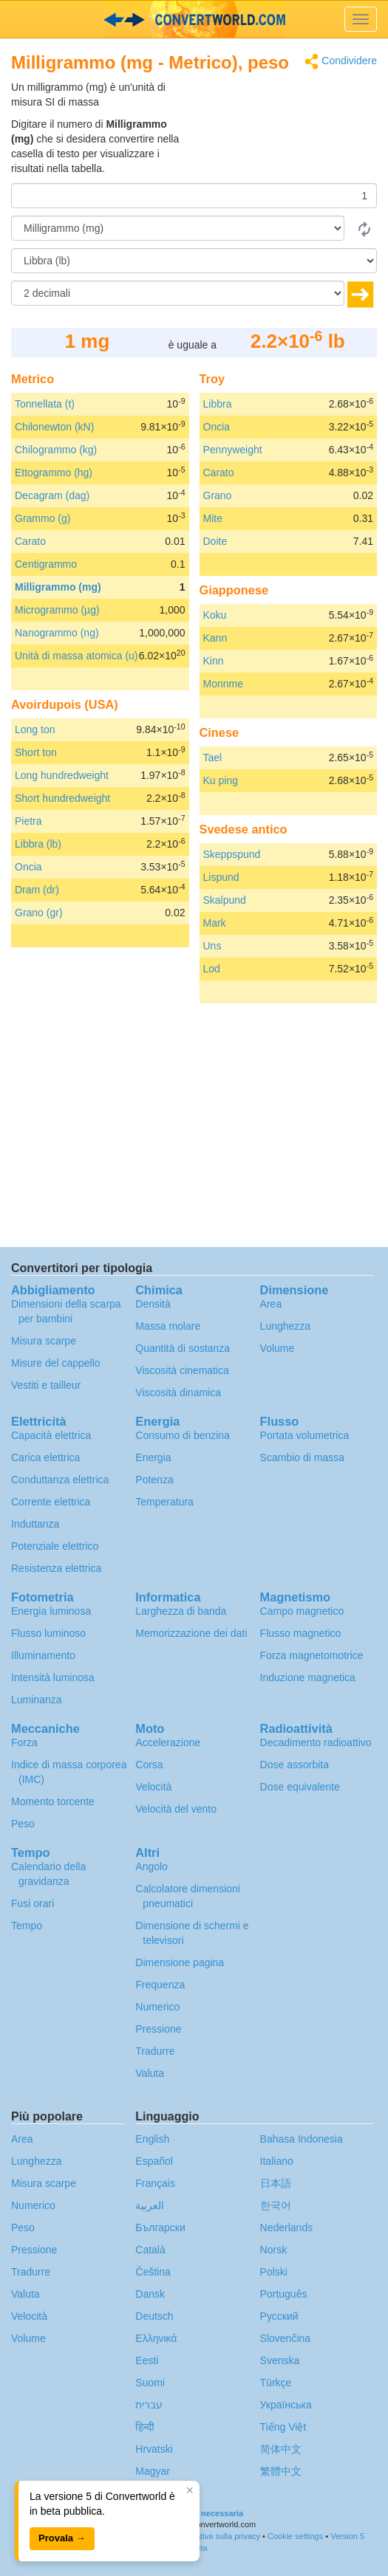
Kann (215, 638)
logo (194, 19)
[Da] (177, 228)
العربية (149, 2205)
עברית (149, 2405)
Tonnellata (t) (45, 404)
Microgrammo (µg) (57, 610)
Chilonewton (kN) (54, 427)
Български (160, 2227)
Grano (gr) (39, 912)
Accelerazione (167, 1742)
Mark (214, 923)
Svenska (280, 2360)
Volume (277, 1348)
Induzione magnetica (307, 1677)
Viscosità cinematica (182, 1370)
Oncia (28, 867)
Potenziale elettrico (54, 1546)
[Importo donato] (194, 195)
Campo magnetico (302, 1611)
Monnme (223, 684)
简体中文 (281, 2449)
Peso (23, 1824)
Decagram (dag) (52, 495)
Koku (215, 615)
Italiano (276, 2161)
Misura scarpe (43, 1341)
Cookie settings (295, 2536)
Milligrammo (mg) (58, 587)
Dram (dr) (37, 890)
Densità (152, 1304)
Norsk (273, 2250)
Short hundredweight (62, 798)
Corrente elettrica (50, 1502)
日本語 (275, 2183)
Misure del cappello (56, 1363)
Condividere (340, 61)
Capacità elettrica (51, 1435)
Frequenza (160, 1985)
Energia (153, 1457)
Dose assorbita (294, 1764)
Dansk (150, 2294)
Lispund (221, 877)
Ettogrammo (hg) (53, 472)
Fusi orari (32, 1903)
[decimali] (177, 293)
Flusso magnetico (300, 1633)
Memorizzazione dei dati (191, 1633)
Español (154, 2161)
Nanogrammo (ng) (57, 633)
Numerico (157, 2007)
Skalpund (224, 900)
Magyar (152, 2471)
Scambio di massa (302, 1457)
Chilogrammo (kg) (56, 450)
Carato (30, 541)
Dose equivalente (300, 1787)
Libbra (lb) (38, 844)
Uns (212, 946)
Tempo (26, 1925)
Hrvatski (154, 2449)
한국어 (275, 2205)
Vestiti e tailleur (46, 1385)
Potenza (154, 1480)
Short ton (36, 752)
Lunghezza (285, 1326)
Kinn (213, 661)
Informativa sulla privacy (216, 2536)
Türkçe (276, 2382)
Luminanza (36, 1700)
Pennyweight (232, 450)
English (152, 2139)
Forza (24, 1742)
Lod (211, 969)
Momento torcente (53, 1801)
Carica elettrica (45, 1457)
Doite (215, 541)
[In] (194, 260)
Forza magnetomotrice (312, 1655)
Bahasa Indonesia (301, 2139)
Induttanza (35, 1524)
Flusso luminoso (48, 1633)
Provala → (62, 2538)
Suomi (150, 2382)
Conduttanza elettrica (60, 1480)
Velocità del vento (176, 1809)
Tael (212, 757)
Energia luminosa (51, 1611)
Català (150, 2250)
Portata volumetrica (305, 1435)
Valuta (149, 2073)
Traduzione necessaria (199, 2513)
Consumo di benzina (182, 1435)
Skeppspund (232, 854)
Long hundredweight (62, 775)
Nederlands (286, 2227)
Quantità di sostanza (182, 1348)
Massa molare (167, 1326)
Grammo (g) (42, 518)
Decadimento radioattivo (316, 1742)
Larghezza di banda (180, 1611)
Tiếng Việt (283, 2427)
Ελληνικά (156, 2338)
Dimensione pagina (179, 1962)
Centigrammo (46, 564)
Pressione (158, 2029)
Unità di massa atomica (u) (76, 656)
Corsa (149, 1764)
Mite (212, 518)
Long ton (35, 729)
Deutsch (154, 2316)
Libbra (217, 404)
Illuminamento (43, 1655)
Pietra (28, 821)
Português (283, 2294)
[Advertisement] (284, 117)
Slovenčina (285, 2338)
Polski (273, 2272)
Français (155, 2183)
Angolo (151, 1866)
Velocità (153, 1787)
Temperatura (164, 1502)
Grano (217, 495)
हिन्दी (144, 2427)
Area (271, 1304)
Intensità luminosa (53, 1677)
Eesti (146, 2360)
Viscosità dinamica (178, 1392)
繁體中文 (281, 2471)
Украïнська (286, 2405)
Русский (279, 2316)
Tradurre (154, 2051)
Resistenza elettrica (56, 1568)
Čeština (152, 2272)
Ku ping (220, 780)
